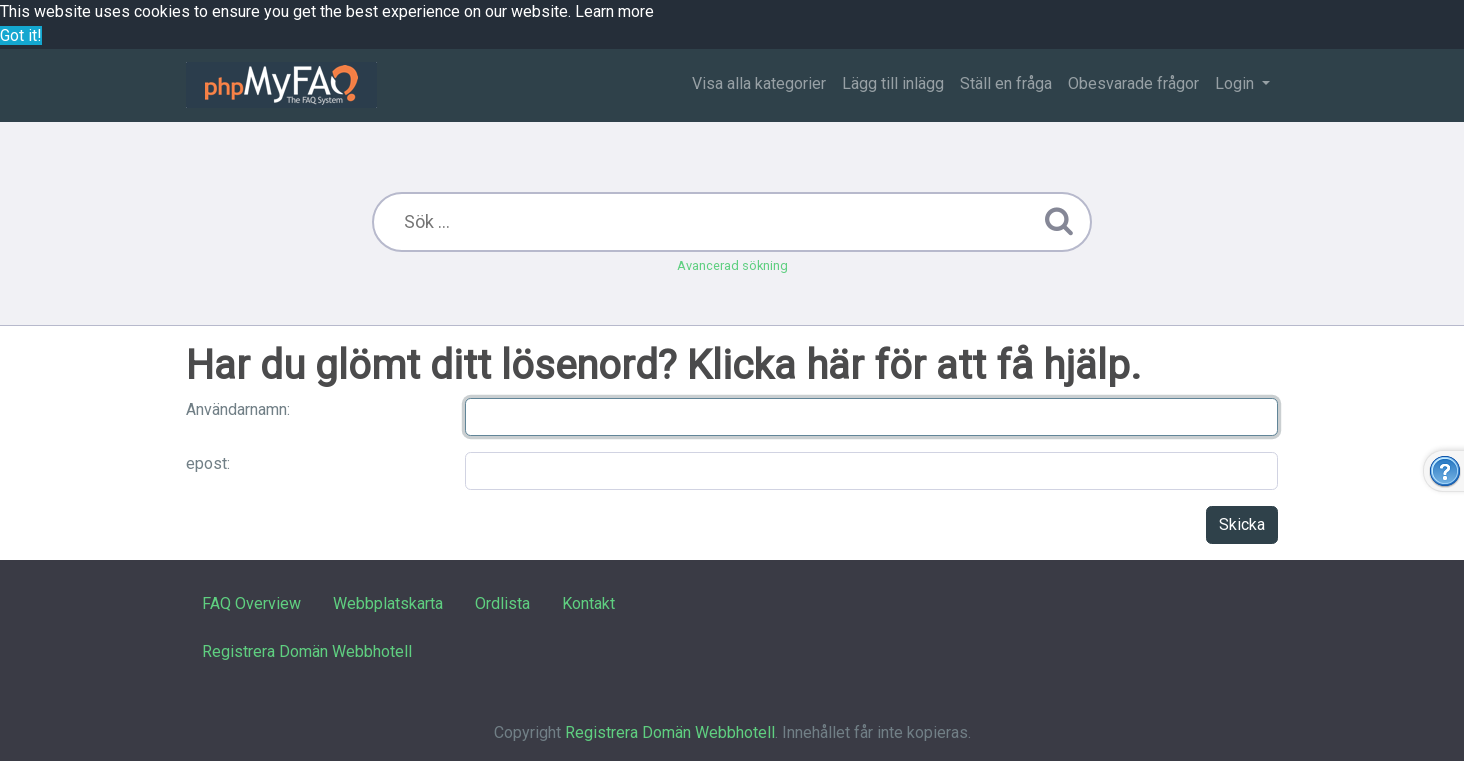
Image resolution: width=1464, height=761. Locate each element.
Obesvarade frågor (1133, 83)
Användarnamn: (238, 409)
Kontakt (588, 603)
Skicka (1242, 524)
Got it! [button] (21, 35)
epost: (208, 463)
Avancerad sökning (732, 265)
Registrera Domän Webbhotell (307, 651)
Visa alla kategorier (759, 83)
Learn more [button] (614, 11)
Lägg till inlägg (893, 83)
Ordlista (502, 603)
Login (1236, 83)
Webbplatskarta (388, 603)
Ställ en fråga (1006, 83)
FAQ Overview (251, 603)
